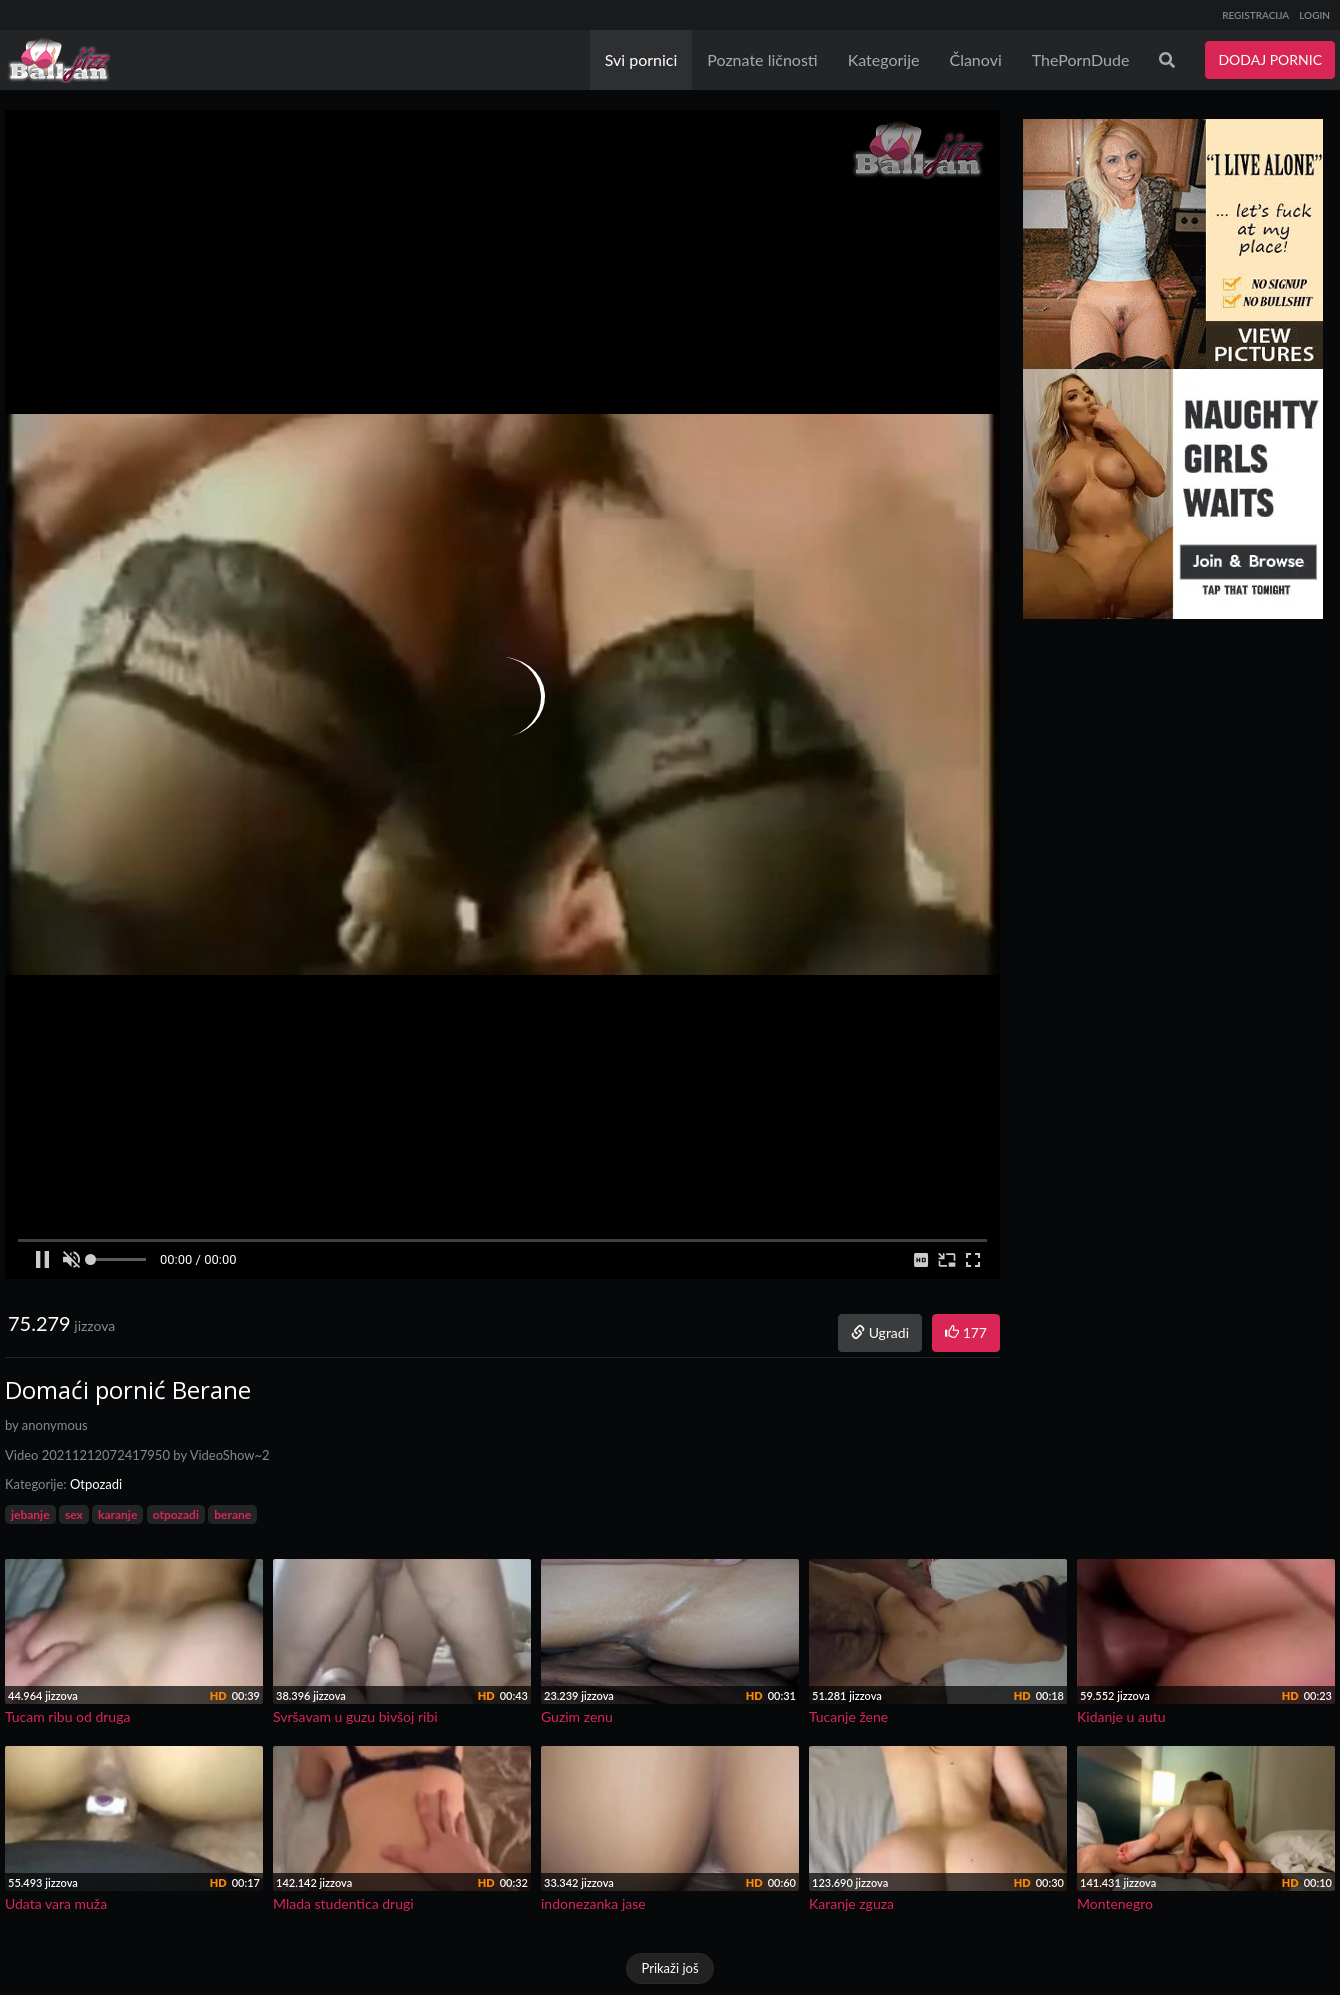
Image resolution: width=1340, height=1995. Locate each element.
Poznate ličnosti (762, 59)
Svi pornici (641, 59)
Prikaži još (669, 1968)
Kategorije (884, 59)
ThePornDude (1081, 59)
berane (232, 1514)
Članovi (975, 59)
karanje (117, 1514)
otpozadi (176, 1514)
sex (74, 1514)
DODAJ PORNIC (1270, 59)
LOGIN (1314, 15)
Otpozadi (96, 1484)
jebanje (30, 1514)
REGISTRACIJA (1255, 15)
